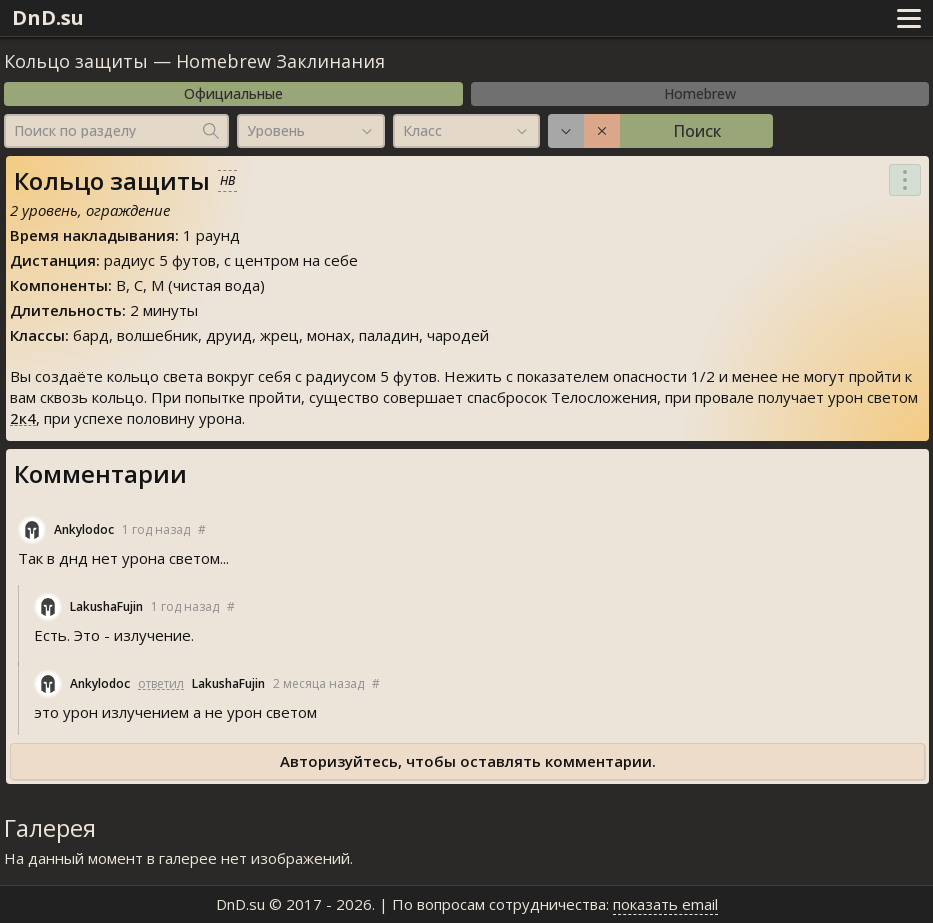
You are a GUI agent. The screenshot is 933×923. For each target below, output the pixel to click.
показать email (665, 904)
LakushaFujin (106, 606)
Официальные (233, 93)
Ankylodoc (84, 529)
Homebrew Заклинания (280, 61)
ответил (161, 683)
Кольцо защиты (76, 61)
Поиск (697, 131)
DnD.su (48, 17)
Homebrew (700, 93)
